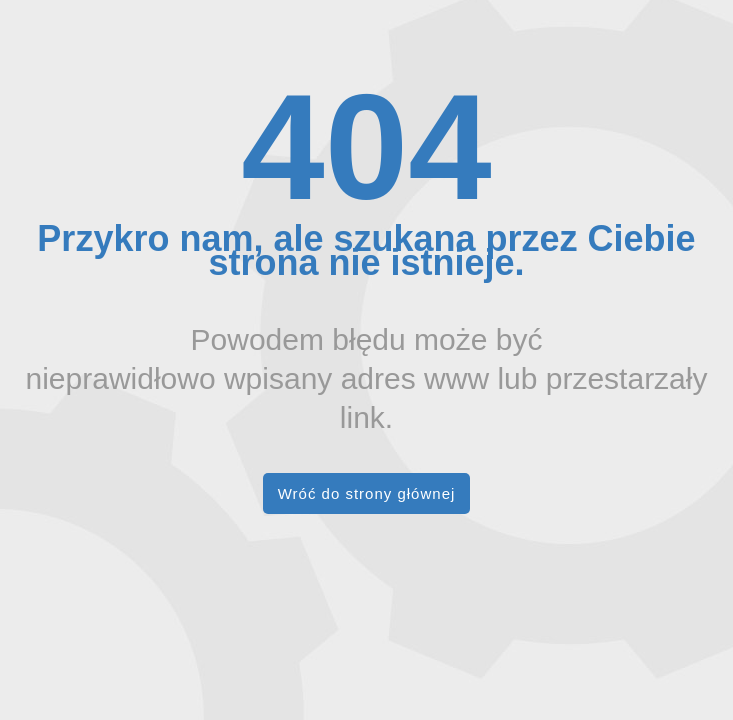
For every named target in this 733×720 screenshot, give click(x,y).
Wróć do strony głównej (367, 493)
